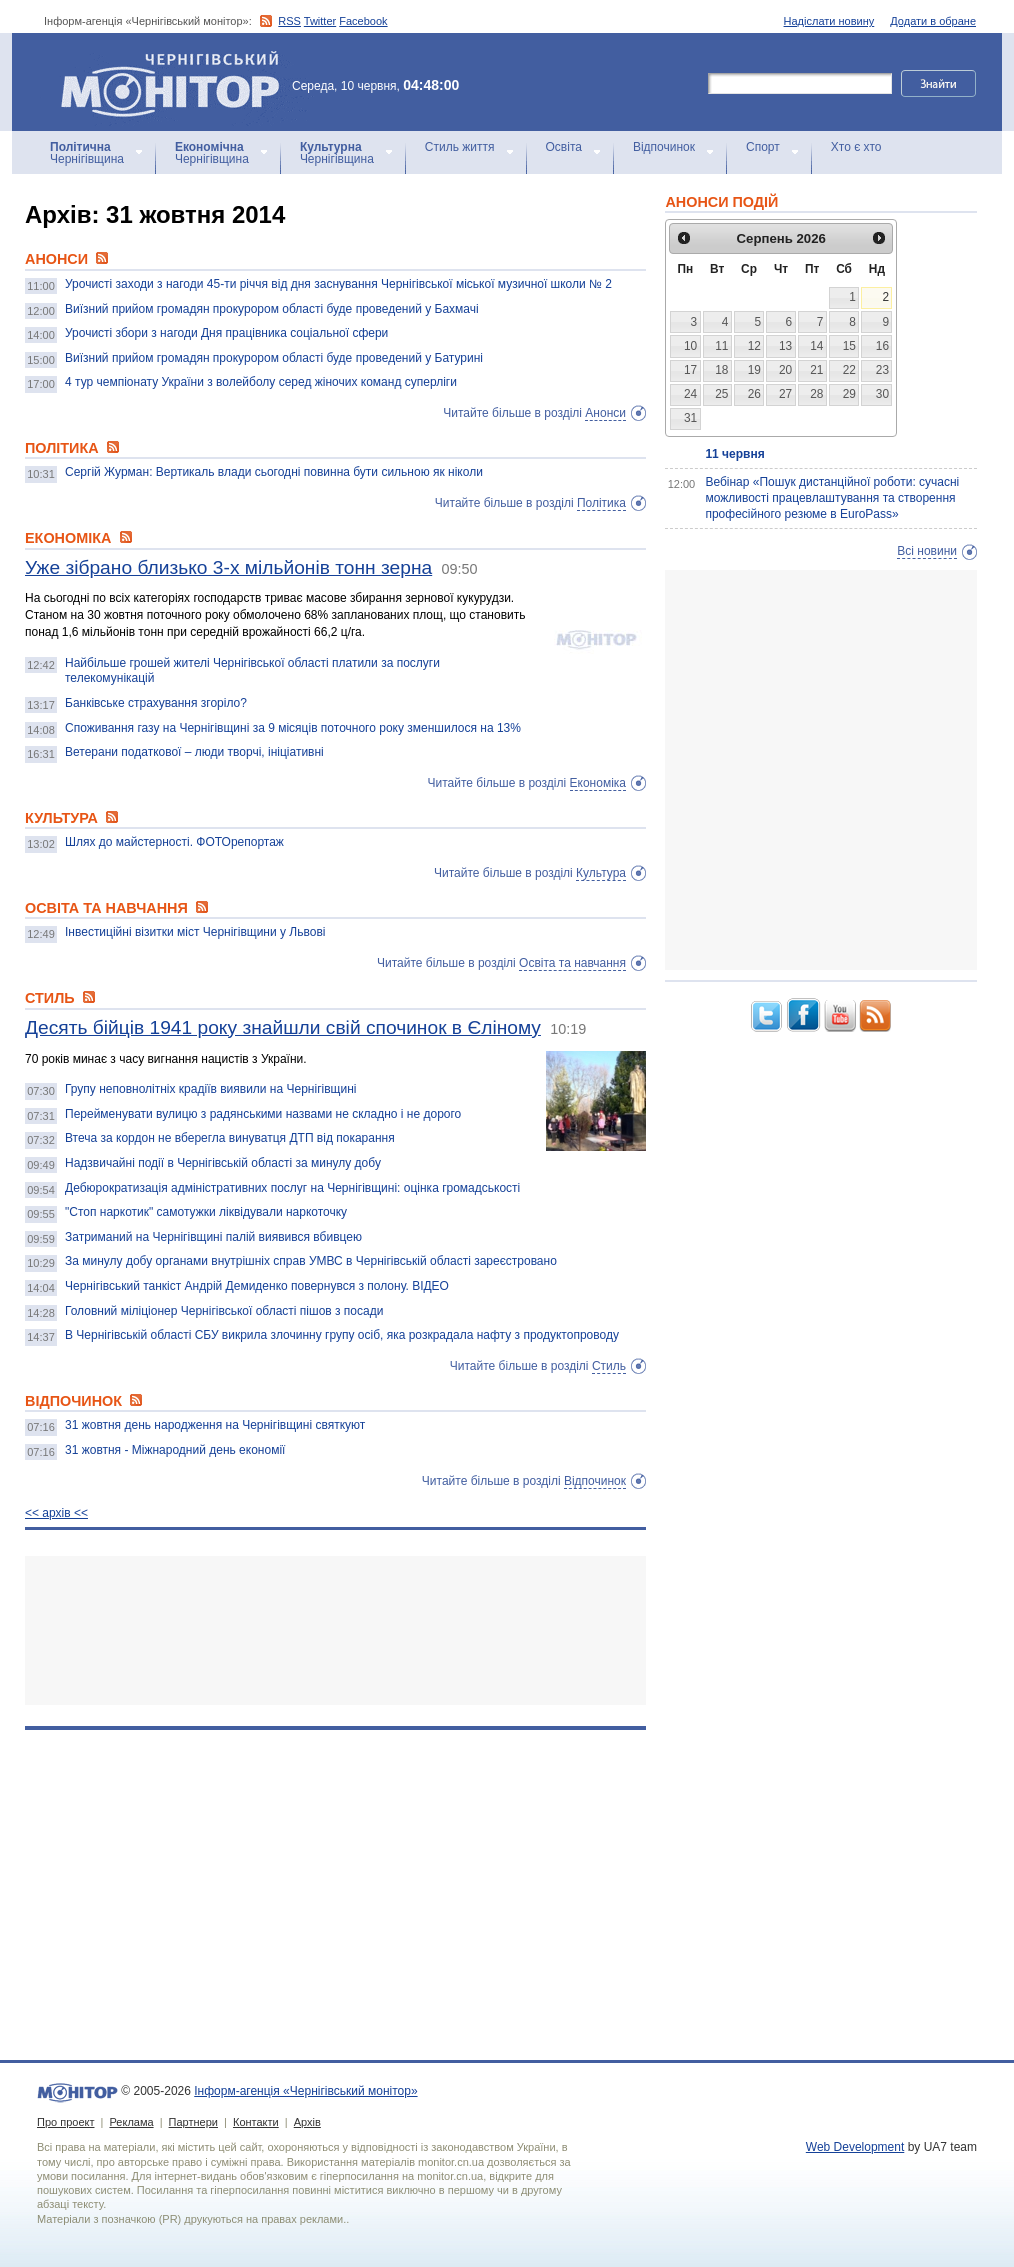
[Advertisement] (335, 1630)
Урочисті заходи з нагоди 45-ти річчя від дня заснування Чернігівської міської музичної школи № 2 (338, 284)
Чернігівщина (87, 153)
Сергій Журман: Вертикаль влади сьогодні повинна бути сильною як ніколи (274, 472)
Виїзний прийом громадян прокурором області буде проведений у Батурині (274, 358)
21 (816, 370)
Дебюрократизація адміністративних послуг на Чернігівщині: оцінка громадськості (292, 1188)
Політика (601, 503)
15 (849, 346)
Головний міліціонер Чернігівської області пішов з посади (224, 1311)
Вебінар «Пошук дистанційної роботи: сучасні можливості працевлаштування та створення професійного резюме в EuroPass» (832, 497)
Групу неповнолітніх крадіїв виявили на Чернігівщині (210, 1089)
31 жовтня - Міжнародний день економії (175, 1450)
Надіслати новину (829, 21)
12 (754, 346)
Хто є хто (856, 147)
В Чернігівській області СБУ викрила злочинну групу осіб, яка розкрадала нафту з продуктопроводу (342, 1335)
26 (754, 394)
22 (849, 370)
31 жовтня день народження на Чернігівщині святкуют (215, 1425)
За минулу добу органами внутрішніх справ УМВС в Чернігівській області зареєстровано (311, 1261)
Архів (307, 2122)
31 (690, 418)
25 (721, 394)
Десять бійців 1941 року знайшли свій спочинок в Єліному (283, 1027)
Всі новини (927, 551)
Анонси (605, 413)
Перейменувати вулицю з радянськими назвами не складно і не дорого (263, 1114)
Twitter (320, 21)
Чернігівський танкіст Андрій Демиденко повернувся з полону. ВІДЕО (257, 1286)
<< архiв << (56, 1513)
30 (882, 394)
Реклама (131, 2122)
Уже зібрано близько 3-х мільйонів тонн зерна (228, 567)
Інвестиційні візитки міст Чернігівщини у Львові (195, 932)
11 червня (734, 454)
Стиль (609, 1366)
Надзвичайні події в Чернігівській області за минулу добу (223, 1163)
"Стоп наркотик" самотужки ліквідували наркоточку (206, 1212)
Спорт (763, 147)
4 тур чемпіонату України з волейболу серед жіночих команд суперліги (261, 382)
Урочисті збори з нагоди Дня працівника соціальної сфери (226, 333)
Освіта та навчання (572, 963)
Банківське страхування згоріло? (156, 703)
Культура (601, 873)
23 (882, 370)
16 (882, 346)
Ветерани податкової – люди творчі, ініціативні (194, 752)
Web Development (855, 2147)
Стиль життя (460, 147)
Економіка (598, 783)
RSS (289, 21)
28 (816, 394)
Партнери (193, 2122)
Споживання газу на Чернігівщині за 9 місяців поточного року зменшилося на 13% (293, 728)
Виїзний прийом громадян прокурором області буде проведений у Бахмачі (272, 309)
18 (721, 370)
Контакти (256, 2122)
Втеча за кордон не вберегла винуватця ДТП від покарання (230, 1138)
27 (785, 394)
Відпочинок (664, 147)
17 (690, 370)
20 (785, 370)
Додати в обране (933, 21)
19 (754, 370)
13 (785, 346)
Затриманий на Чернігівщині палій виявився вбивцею (213, 1237)
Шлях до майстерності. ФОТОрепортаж (174, 842)
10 (690, 346)
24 (690, 394)
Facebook (363, 21)
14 (816, 346)
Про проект (65, 2122)
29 (849, 394)
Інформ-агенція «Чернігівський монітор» (177, 82)
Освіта (564, 147)
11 (721, 346)
